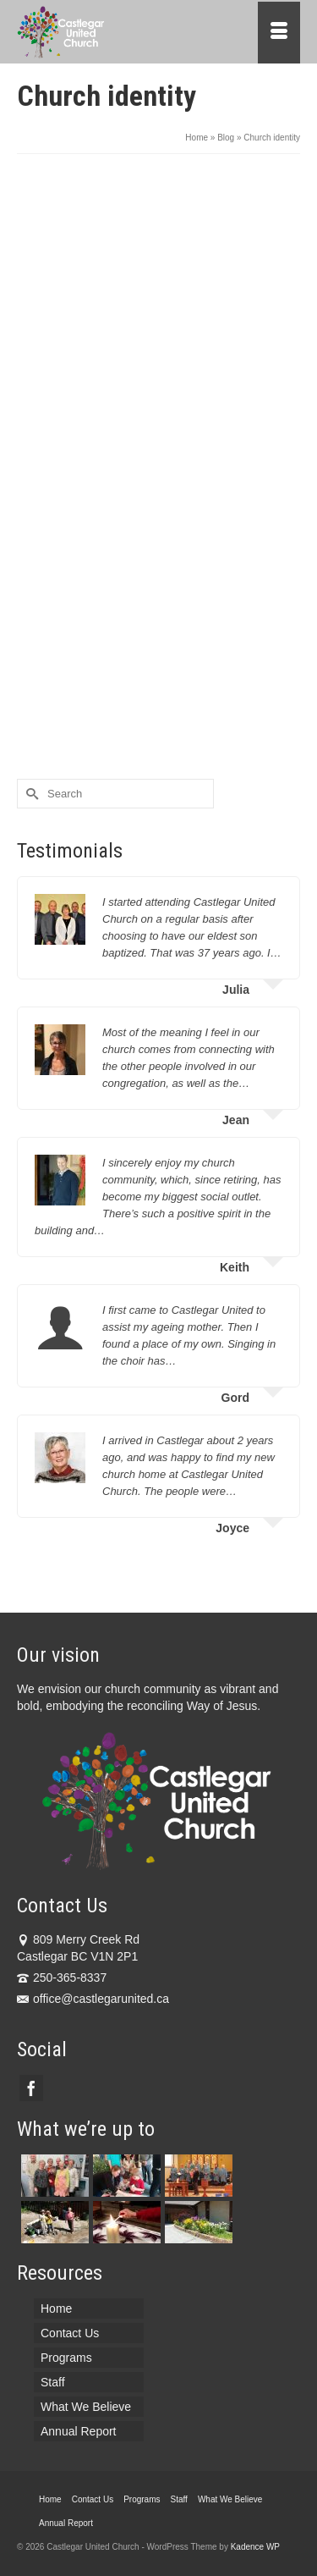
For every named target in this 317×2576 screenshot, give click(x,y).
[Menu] (279, 32)
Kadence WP (255, 2546)
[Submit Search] (29, 793)
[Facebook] (31, 2088)
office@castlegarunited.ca (93, 1998)
